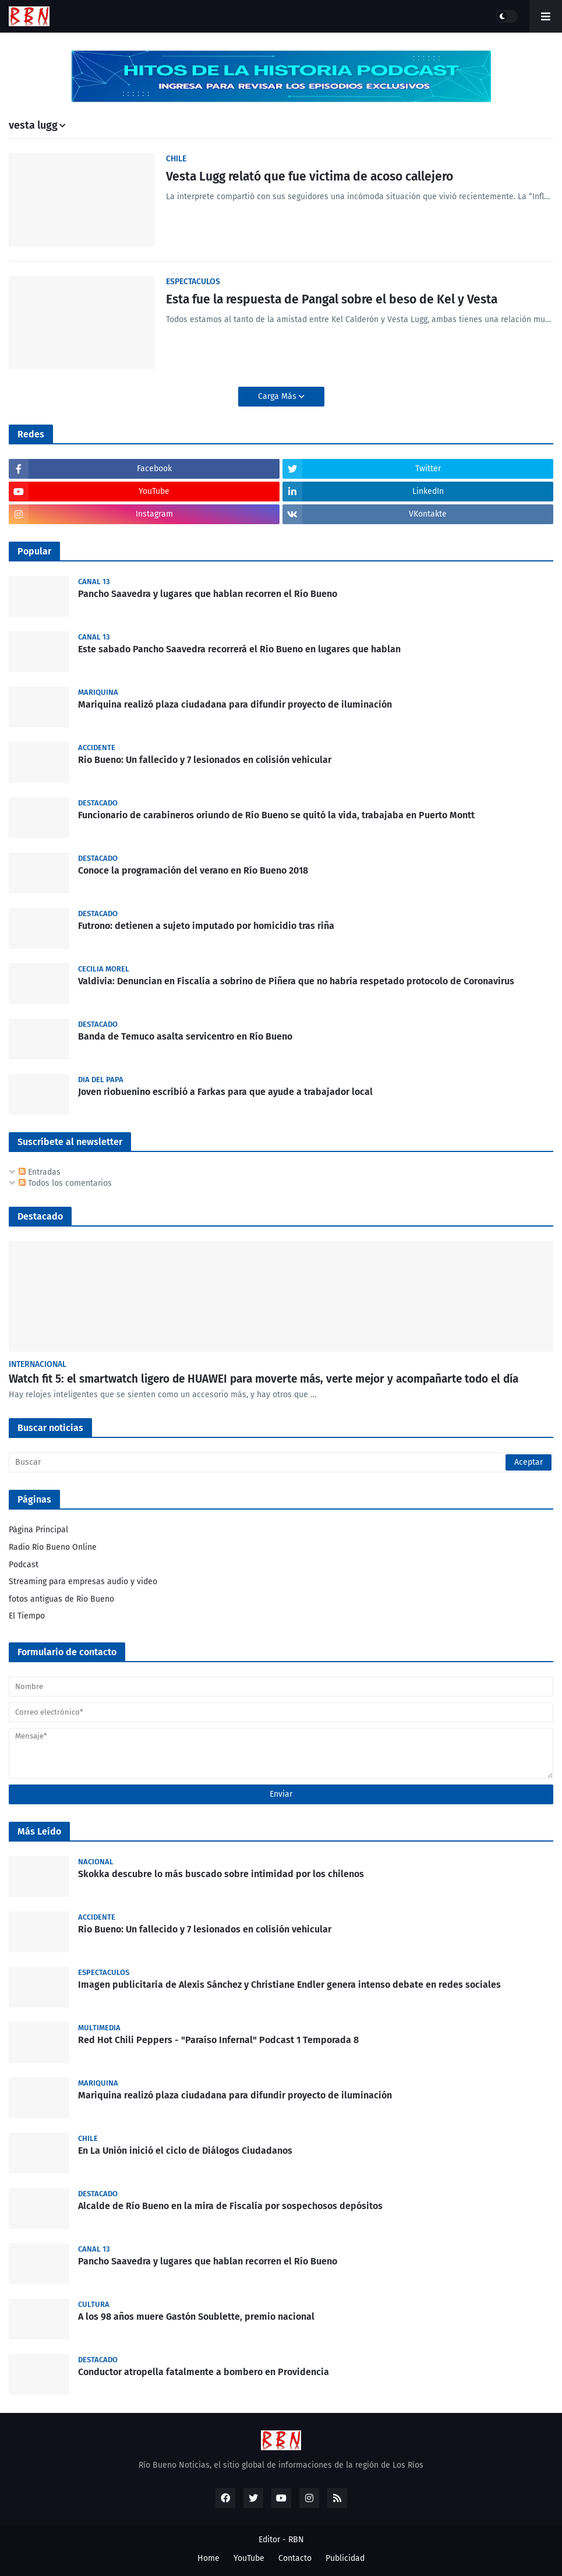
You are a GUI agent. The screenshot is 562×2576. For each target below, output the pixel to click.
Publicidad (345, 2558)
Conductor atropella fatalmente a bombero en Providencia (203, 2371)
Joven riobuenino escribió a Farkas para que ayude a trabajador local (225, 1091)
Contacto (295, 2558)
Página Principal (38, 1530)
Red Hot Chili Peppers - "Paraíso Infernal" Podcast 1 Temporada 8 (218, 2039)
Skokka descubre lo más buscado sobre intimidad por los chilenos (221, 1873)
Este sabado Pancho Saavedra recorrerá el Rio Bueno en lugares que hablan (239, 649)
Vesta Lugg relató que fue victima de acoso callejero (309, 176)
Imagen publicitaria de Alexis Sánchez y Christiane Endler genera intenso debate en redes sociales (289, 1984)
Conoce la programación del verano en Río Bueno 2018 (193, 870)
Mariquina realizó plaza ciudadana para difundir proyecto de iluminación (235, 704)
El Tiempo (27, 1616)
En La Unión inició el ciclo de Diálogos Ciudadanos (185, 2150)
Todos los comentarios (65, 1183)
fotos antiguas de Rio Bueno (61, 1599)
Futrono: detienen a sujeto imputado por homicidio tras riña (206, 925)
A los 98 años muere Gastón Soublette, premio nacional (196, 2316)
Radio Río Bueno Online (53, 1547)
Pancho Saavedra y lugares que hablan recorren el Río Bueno (207, 593)
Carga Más (278, 396)
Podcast (23, 1565)
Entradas (40, 1172)
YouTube (249, 2558)
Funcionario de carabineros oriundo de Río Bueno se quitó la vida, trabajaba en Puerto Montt (276, 815)
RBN (296, 2540)
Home (208, 2558)
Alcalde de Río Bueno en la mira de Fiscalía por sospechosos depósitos (230, 2205)
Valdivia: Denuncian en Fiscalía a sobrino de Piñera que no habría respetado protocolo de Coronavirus (296, 981)
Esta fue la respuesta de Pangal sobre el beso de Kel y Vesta (331, 299)
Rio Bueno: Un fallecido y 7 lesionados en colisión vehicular (204, 759)
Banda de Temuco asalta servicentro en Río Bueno (185, 1036)
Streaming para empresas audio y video (83, 1581)
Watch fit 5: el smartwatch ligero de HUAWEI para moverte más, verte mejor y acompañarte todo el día (263, 1379)
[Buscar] (281, 1462)
